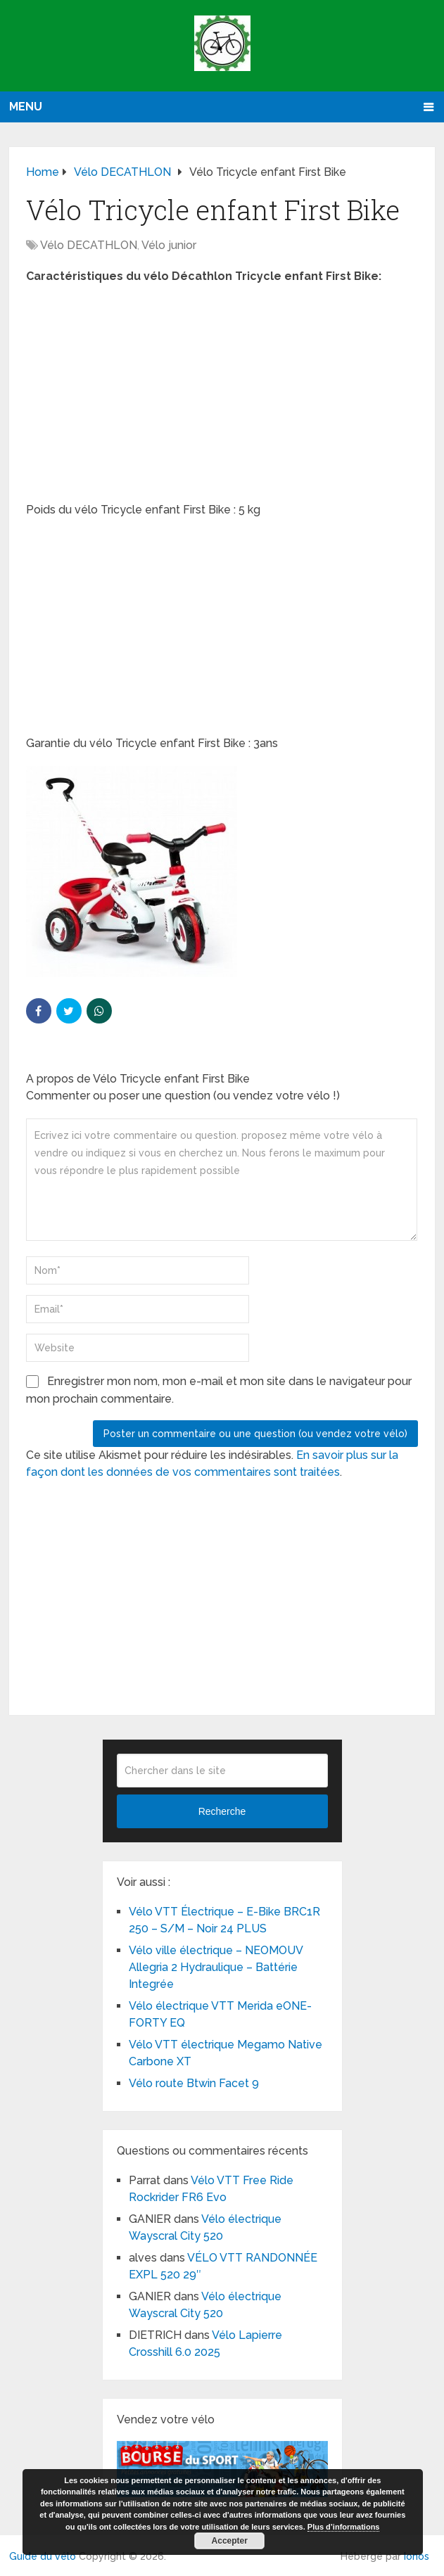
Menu (25, 106)
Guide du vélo (42, 2556)
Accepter (230, 2541)
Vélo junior (168, 245)
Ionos (416, 2556)
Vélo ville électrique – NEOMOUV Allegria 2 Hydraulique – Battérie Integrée (216, 1967)
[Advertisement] (222, 397)
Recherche (222, 1811)
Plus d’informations (343, 2527)
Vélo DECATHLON (88, 245)
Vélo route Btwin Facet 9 (194, 2083)
